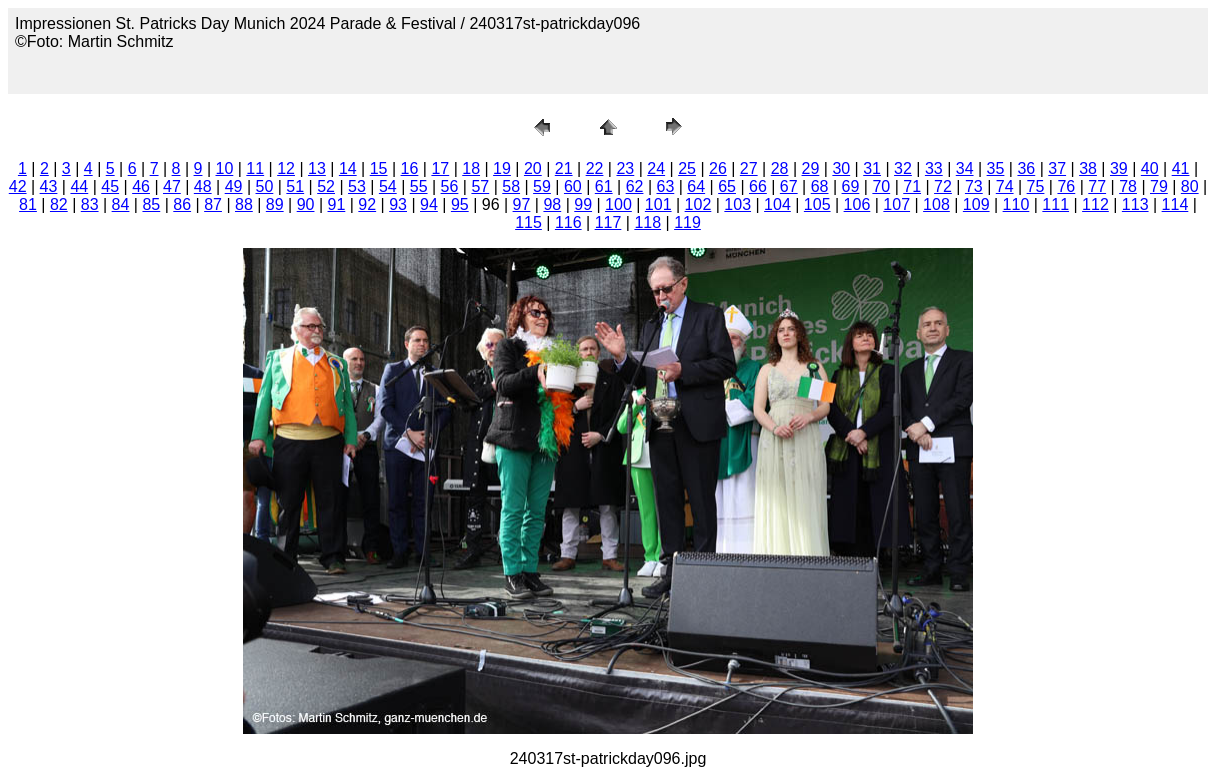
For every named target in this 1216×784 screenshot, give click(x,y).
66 (758, 186)
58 (511, 186)
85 (151, 204)
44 (79, 186)
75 (1036, 186)
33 (934, 168)
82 (59, 204)
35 (996, 168)
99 (583, 204)
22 (595, 168)
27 (749, 168)
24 (656, 168)
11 (255, 168)
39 (1119, 168)
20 (533, 168)
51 (295, 186)
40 (1150, 168)
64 (696, 186)
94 (429, 204)
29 (811, 168)
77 (1097, 186)
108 (936, 204)
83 (90, 204)
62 (635, 186)
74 (1005, 186)
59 (542, 186)
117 (608, 222)
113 (1135, 204)
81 (28, 204)
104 (777, 204)
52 (326, 186)
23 (625, 168)
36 (1026, 168)
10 (225, 168)
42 (18, 186)
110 (1016, 204)
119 (687, 222)
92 (367, 204)
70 (881, 186)
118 (647, 222)
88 (244, 204)
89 (275, 204)
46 (141, 186)
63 (665, 186)
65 (727, 186)
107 (896, 204)
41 (1181, 168)
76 (1066, 186)
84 (121, 204)
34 (965, 168)
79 (1159, 186)
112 (1095, 204)
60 (573, 186)
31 (872, 168)
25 (687, 168)
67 (789, 186)
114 (1175, 204)
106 (857, 204)
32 (903, 168)
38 (1088, 168)
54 (388, 186)
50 (265, 186)
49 (234, 186)
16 (410, 168)
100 (618, 204)
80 (1190, 186)
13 (317, 168)
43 (49, 186)
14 (348, 168)
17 (440, 168)
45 (110, 186)
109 (976, 204)
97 (522, 204)
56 (450, 186)
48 (203, 186)
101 (658, 204)
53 (357, 186)
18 (471, 168)
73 (974, 186)
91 (337, 204)
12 (286, 168)
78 (1128, 186)
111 (1055, 204)
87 (213, 204)
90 (306, 204)
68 (820, 186)
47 (172, 186)
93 (398, 204)
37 (1057, 168)
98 (552, 204)
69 (851, 186)
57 (480, 186)
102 (698, 204)
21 (564, 168)
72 (943, 186)
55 (419, 186)
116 (568, 222)
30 (841, 168)
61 (604, 186)
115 (528, 222)
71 (912, 186)
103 (737, 204)
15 (379, 168)
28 (780, 168)
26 (718, 168)
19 (502, 168)
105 (817, 204)
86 (182, 204)
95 (460, 204)
